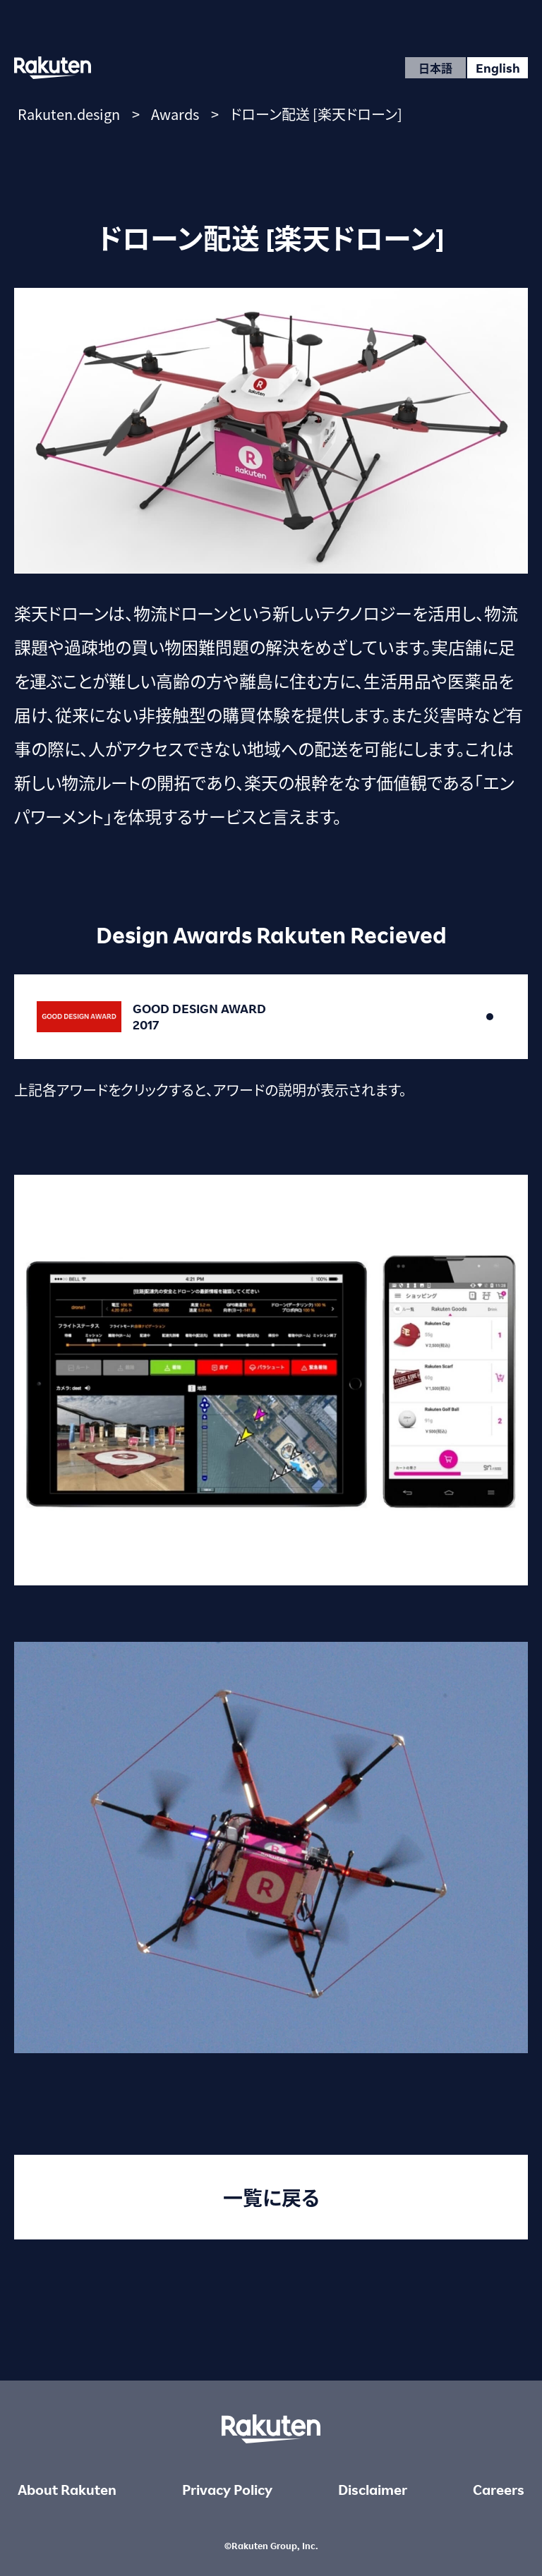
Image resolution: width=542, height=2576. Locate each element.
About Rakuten (67, 2489)
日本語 (435, 67)
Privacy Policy (227, 2489)
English (498, 67)
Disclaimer (372, 2489)
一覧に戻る (271, 2197)
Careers (498, 2489)
